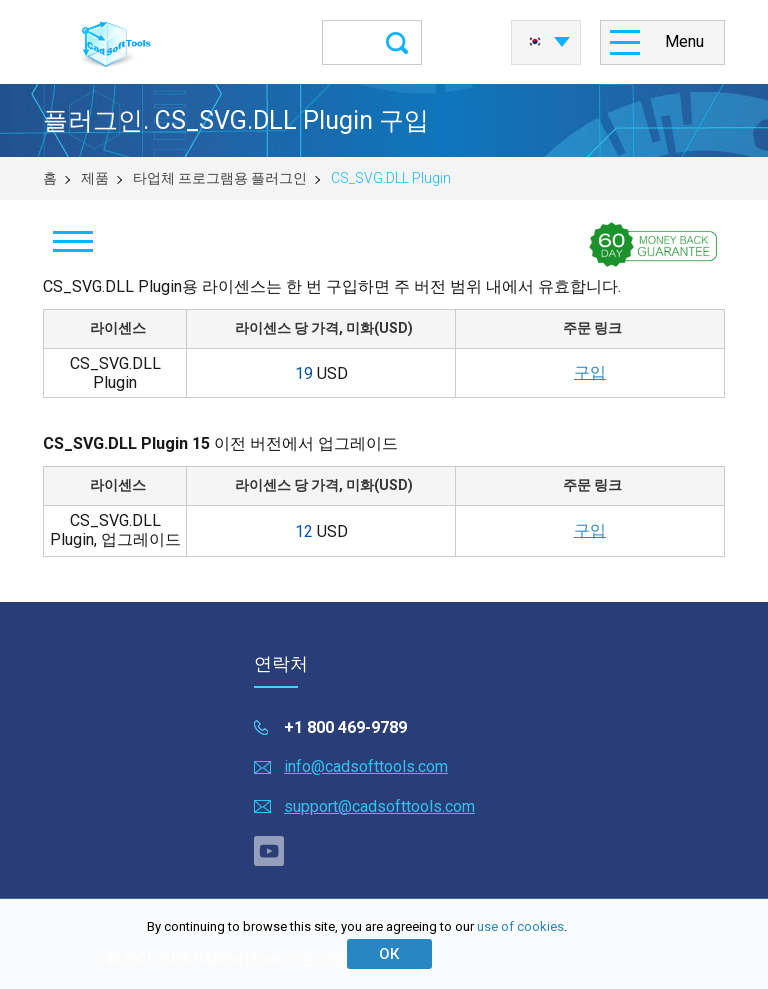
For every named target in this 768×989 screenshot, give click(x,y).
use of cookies (520, 926)
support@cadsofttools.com (379, 806)
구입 (590, 372)
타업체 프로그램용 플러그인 (220, 178)
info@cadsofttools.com (366, 766)
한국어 (535, 42)
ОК (389, 954)
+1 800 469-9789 (345, 727)
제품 (95, 178)
